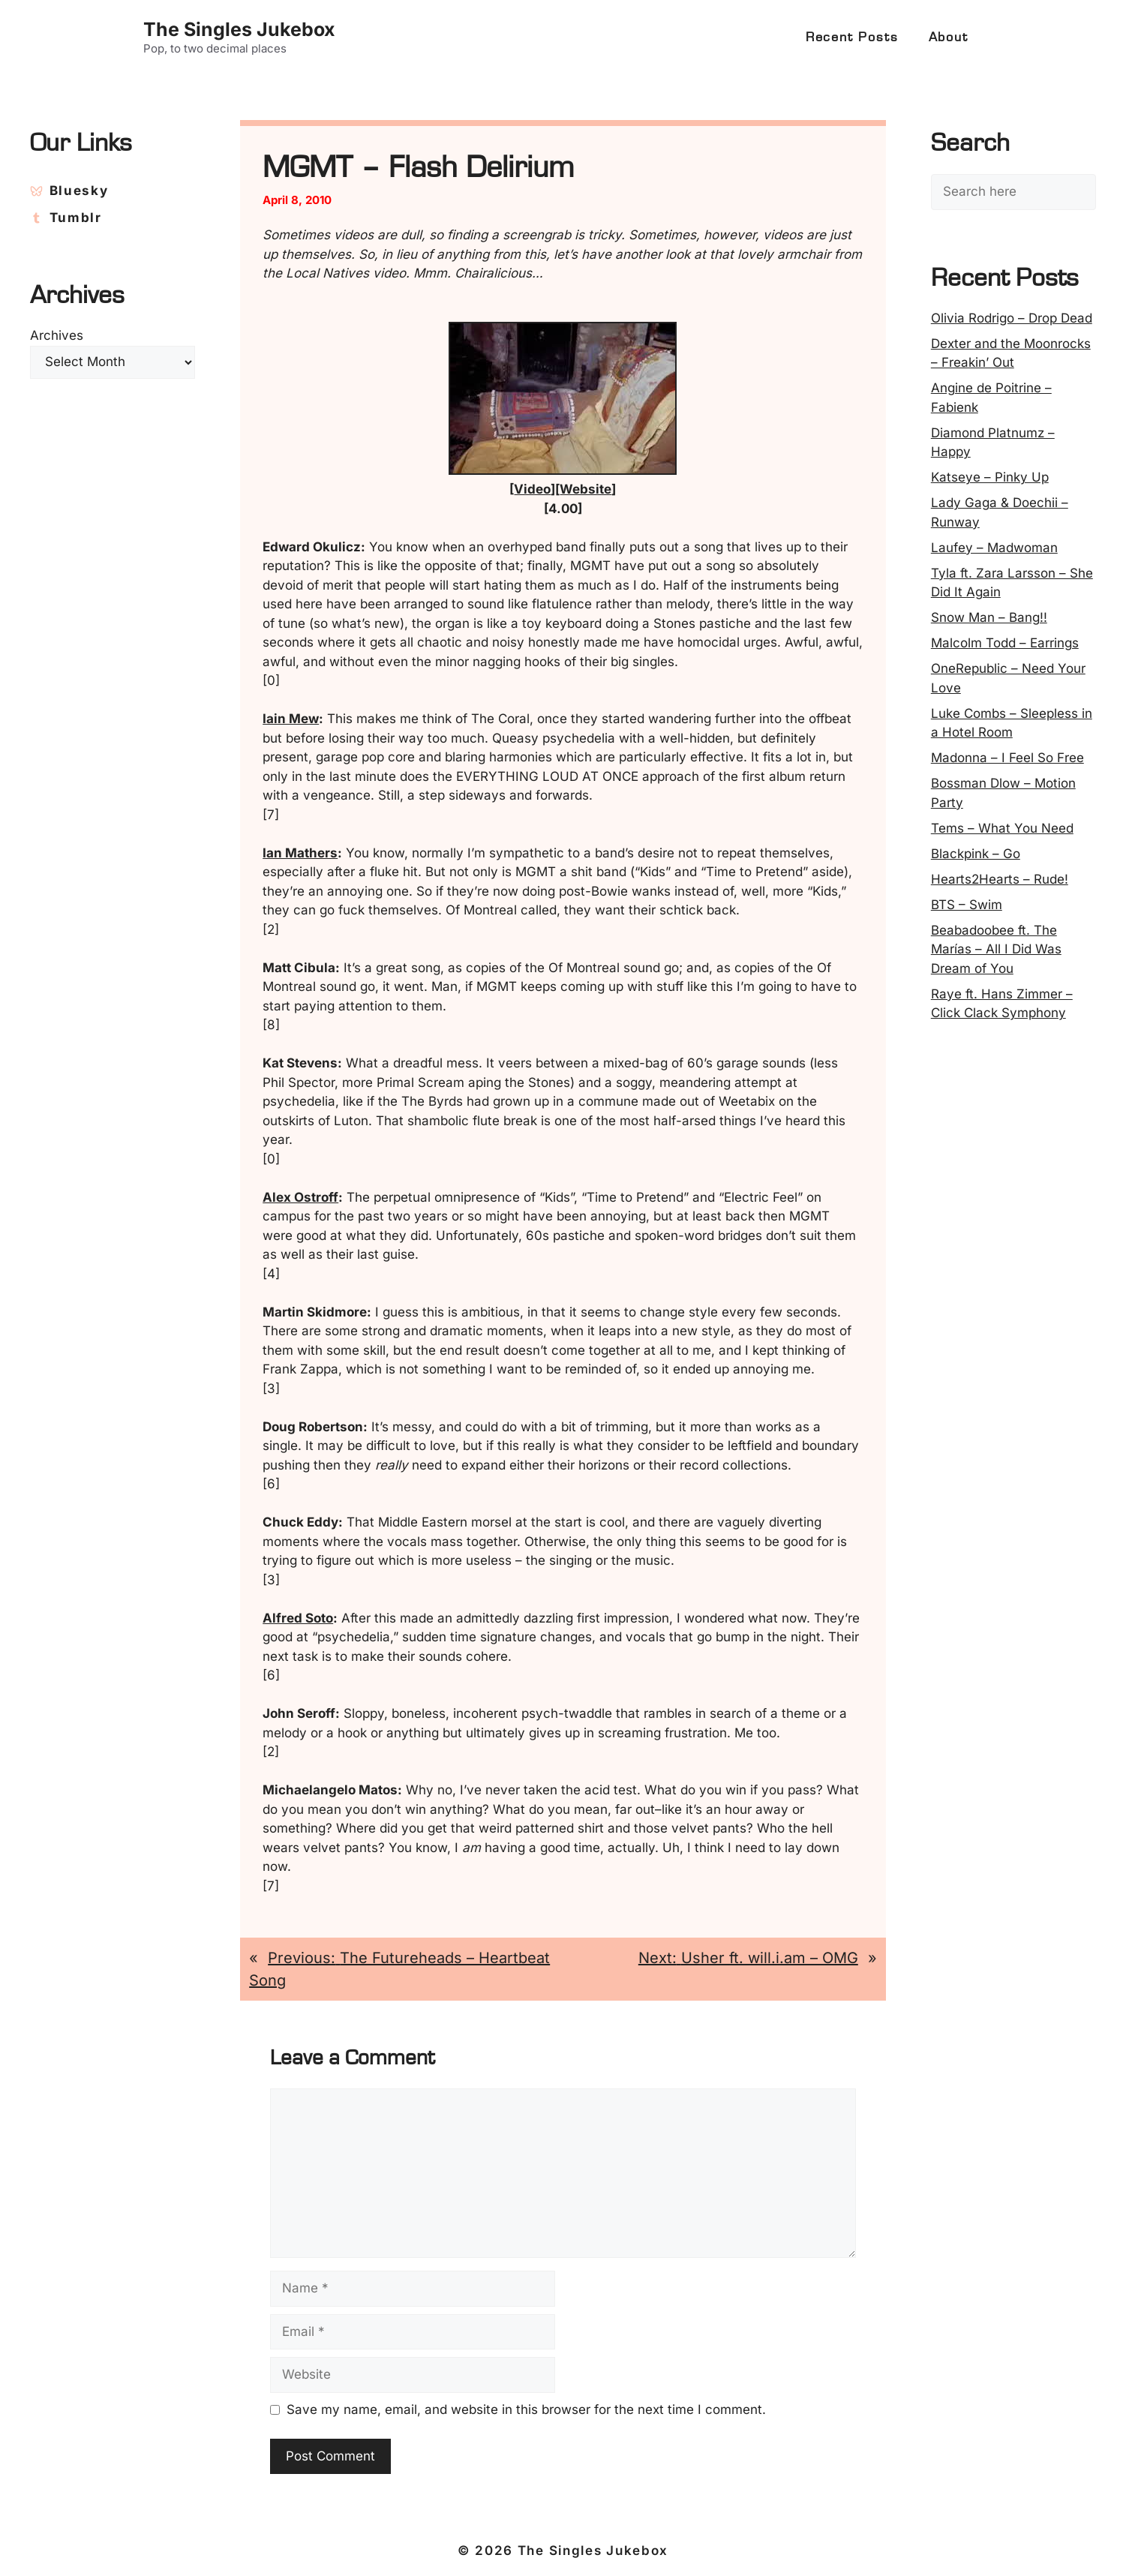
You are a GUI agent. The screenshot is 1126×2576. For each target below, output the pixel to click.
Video (532, 489)
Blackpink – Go (975, 853)
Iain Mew (291, 718)
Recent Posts (852, 37)
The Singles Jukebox (239, 29)
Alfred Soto (298, 1618)
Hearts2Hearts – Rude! (999, 879)
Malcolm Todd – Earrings (1005, 642)
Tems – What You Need (1002, 828)
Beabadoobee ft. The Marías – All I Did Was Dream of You (996, 949)
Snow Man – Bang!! (989, 617)
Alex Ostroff (300, 1197)
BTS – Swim (966, 904)
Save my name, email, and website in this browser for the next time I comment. (526, 2409)
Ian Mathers (300, 852)
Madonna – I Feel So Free (1007, 757)
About (948, 37)
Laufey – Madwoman (994, 547)
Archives (56, 335)
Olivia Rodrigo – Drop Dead (1011, 318)
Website (585, 489)
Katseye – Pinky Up (990, 477)
